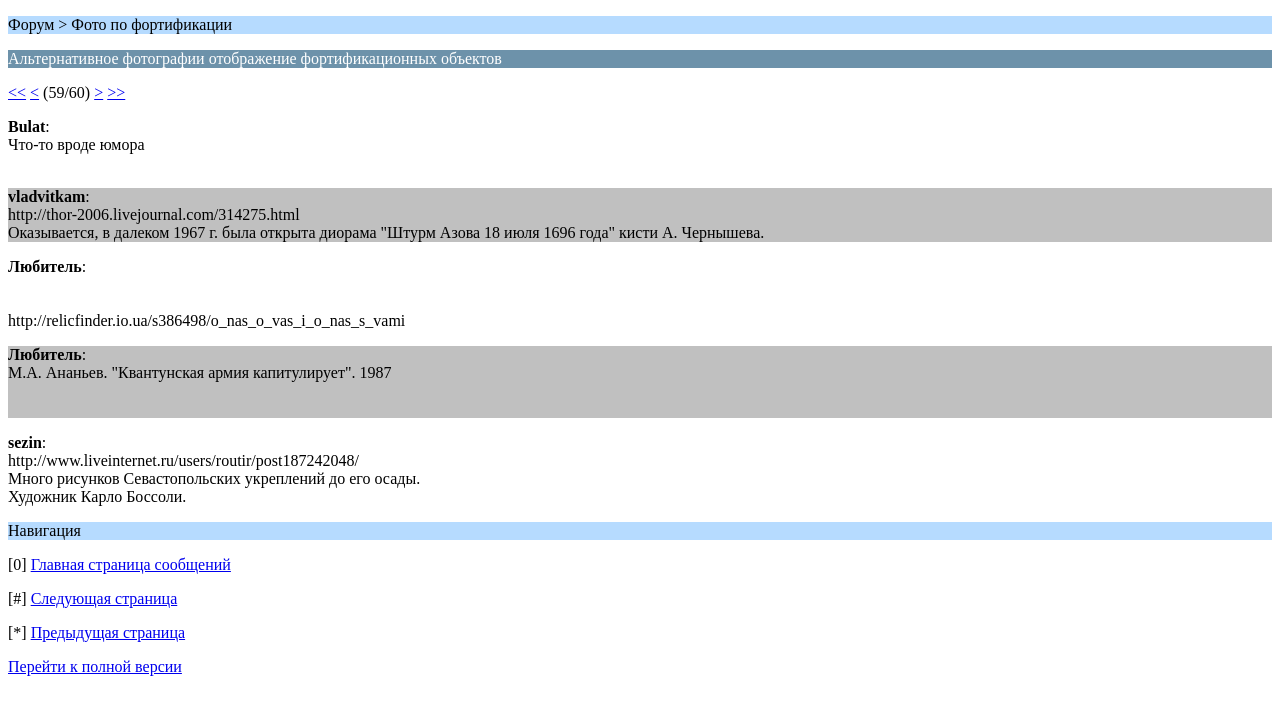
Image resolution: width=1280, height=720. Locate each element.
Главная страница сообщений (131, 564)
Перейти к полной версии (95, 666)
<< (17, 92)
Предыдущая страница (108, 632)
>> (116, 92)
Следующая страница (104, 598)
